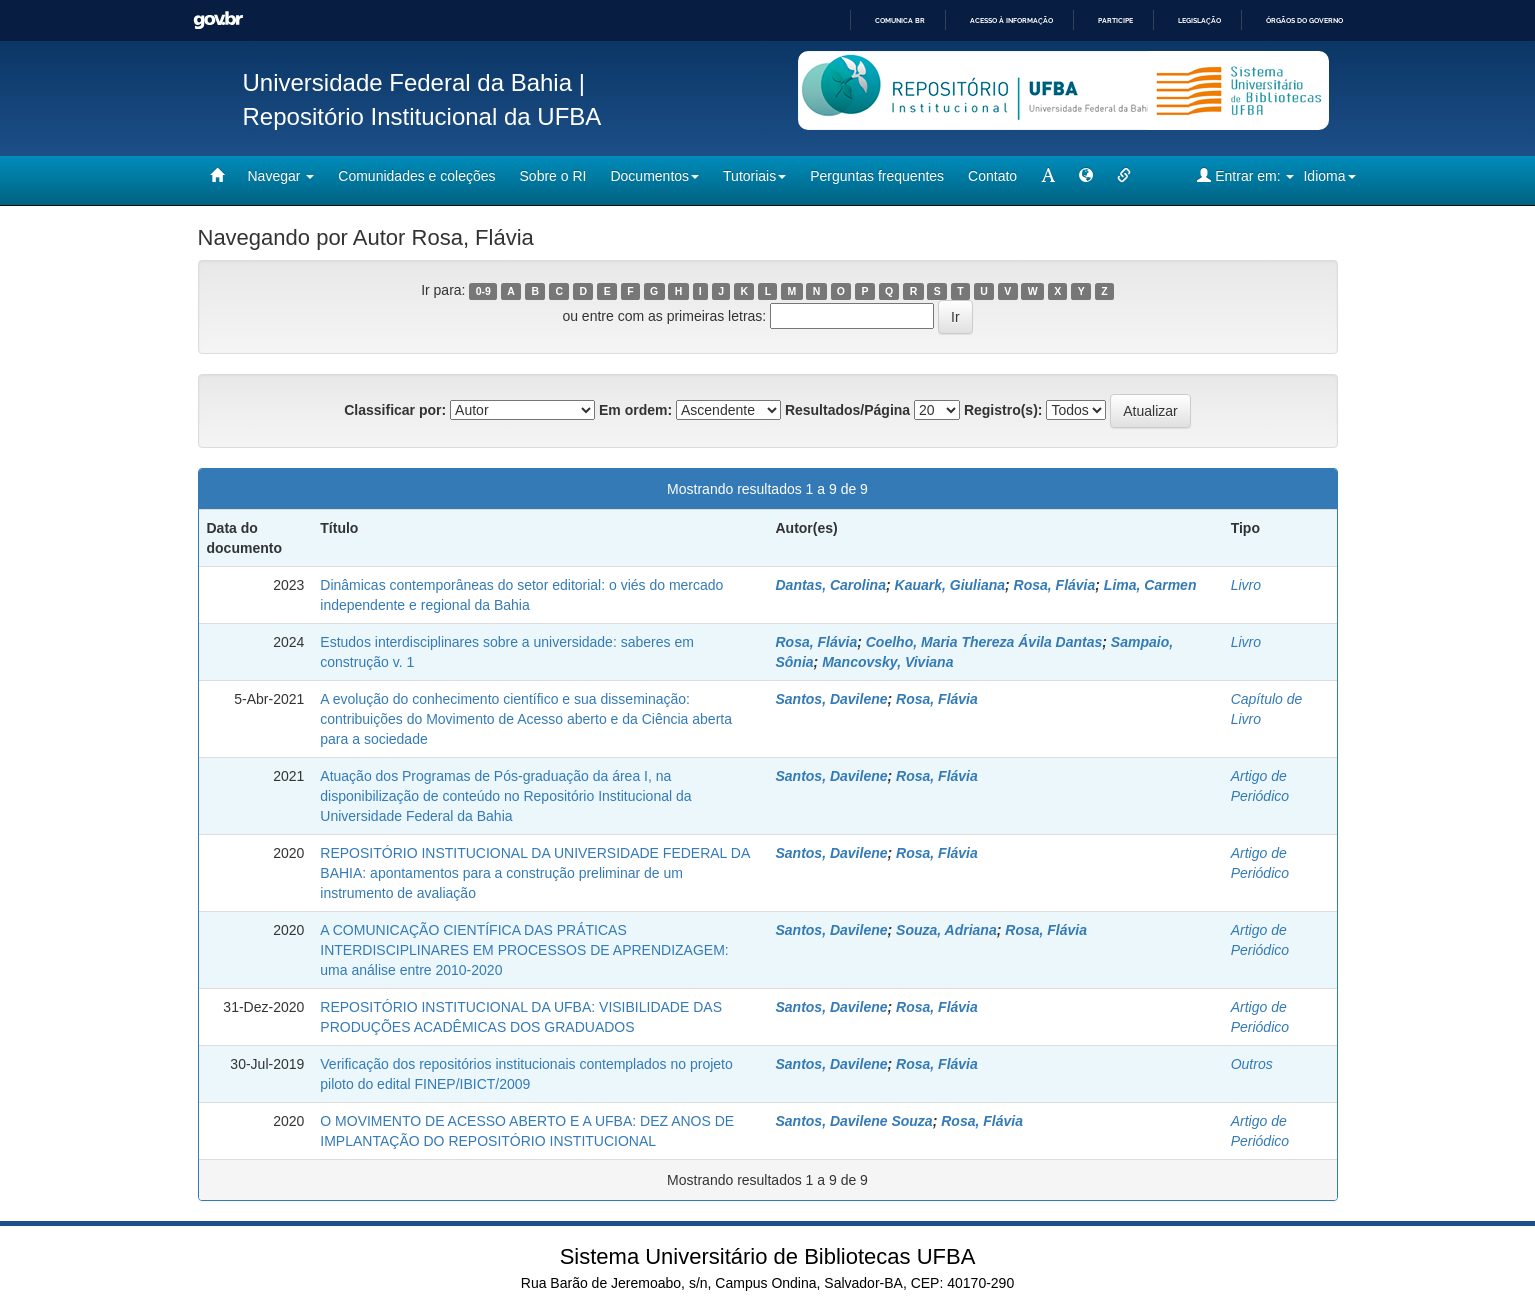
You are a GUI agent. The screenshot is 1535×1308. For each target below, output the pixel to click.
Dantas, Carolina (830, 585)
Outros (1252, 1064)
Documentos (654, 176)
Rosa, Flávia (1055, 585)
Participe (1115, 20)
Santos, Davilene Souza (853, 1121)
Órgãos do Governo (1304, 20)
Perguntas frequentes (877, 176)
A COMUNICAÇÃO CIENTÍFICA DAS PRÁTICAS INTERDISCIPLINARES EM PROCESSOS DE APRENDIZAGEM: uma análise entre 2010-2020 (524, 950)
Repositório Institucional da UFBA (422, 116)
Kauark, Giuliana (950, 585)
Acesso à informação (1011, 20)
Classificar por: (395, 410)
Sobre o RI (553, 176)
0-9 (483, 291)
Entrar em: (1245, 175)
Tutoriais (754, 176)
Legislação (1199, 20)
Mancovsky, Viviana (887, 662)
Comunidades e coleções (416, 176)
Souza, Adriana (946, 930)
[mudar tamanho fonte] (1048, 176)
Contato (992, 176)
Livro (1246, 585)
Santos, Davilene (831, 699)
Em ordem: (635, 410)
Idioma (1329, 176)
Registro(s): (1003, 410)
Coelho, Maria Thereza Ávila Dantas (984, 642)
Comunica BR (900, 20)
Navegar (281, 176)
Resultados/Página (847, 410)
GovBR (218, 20)
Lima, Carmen (1150, 585)
